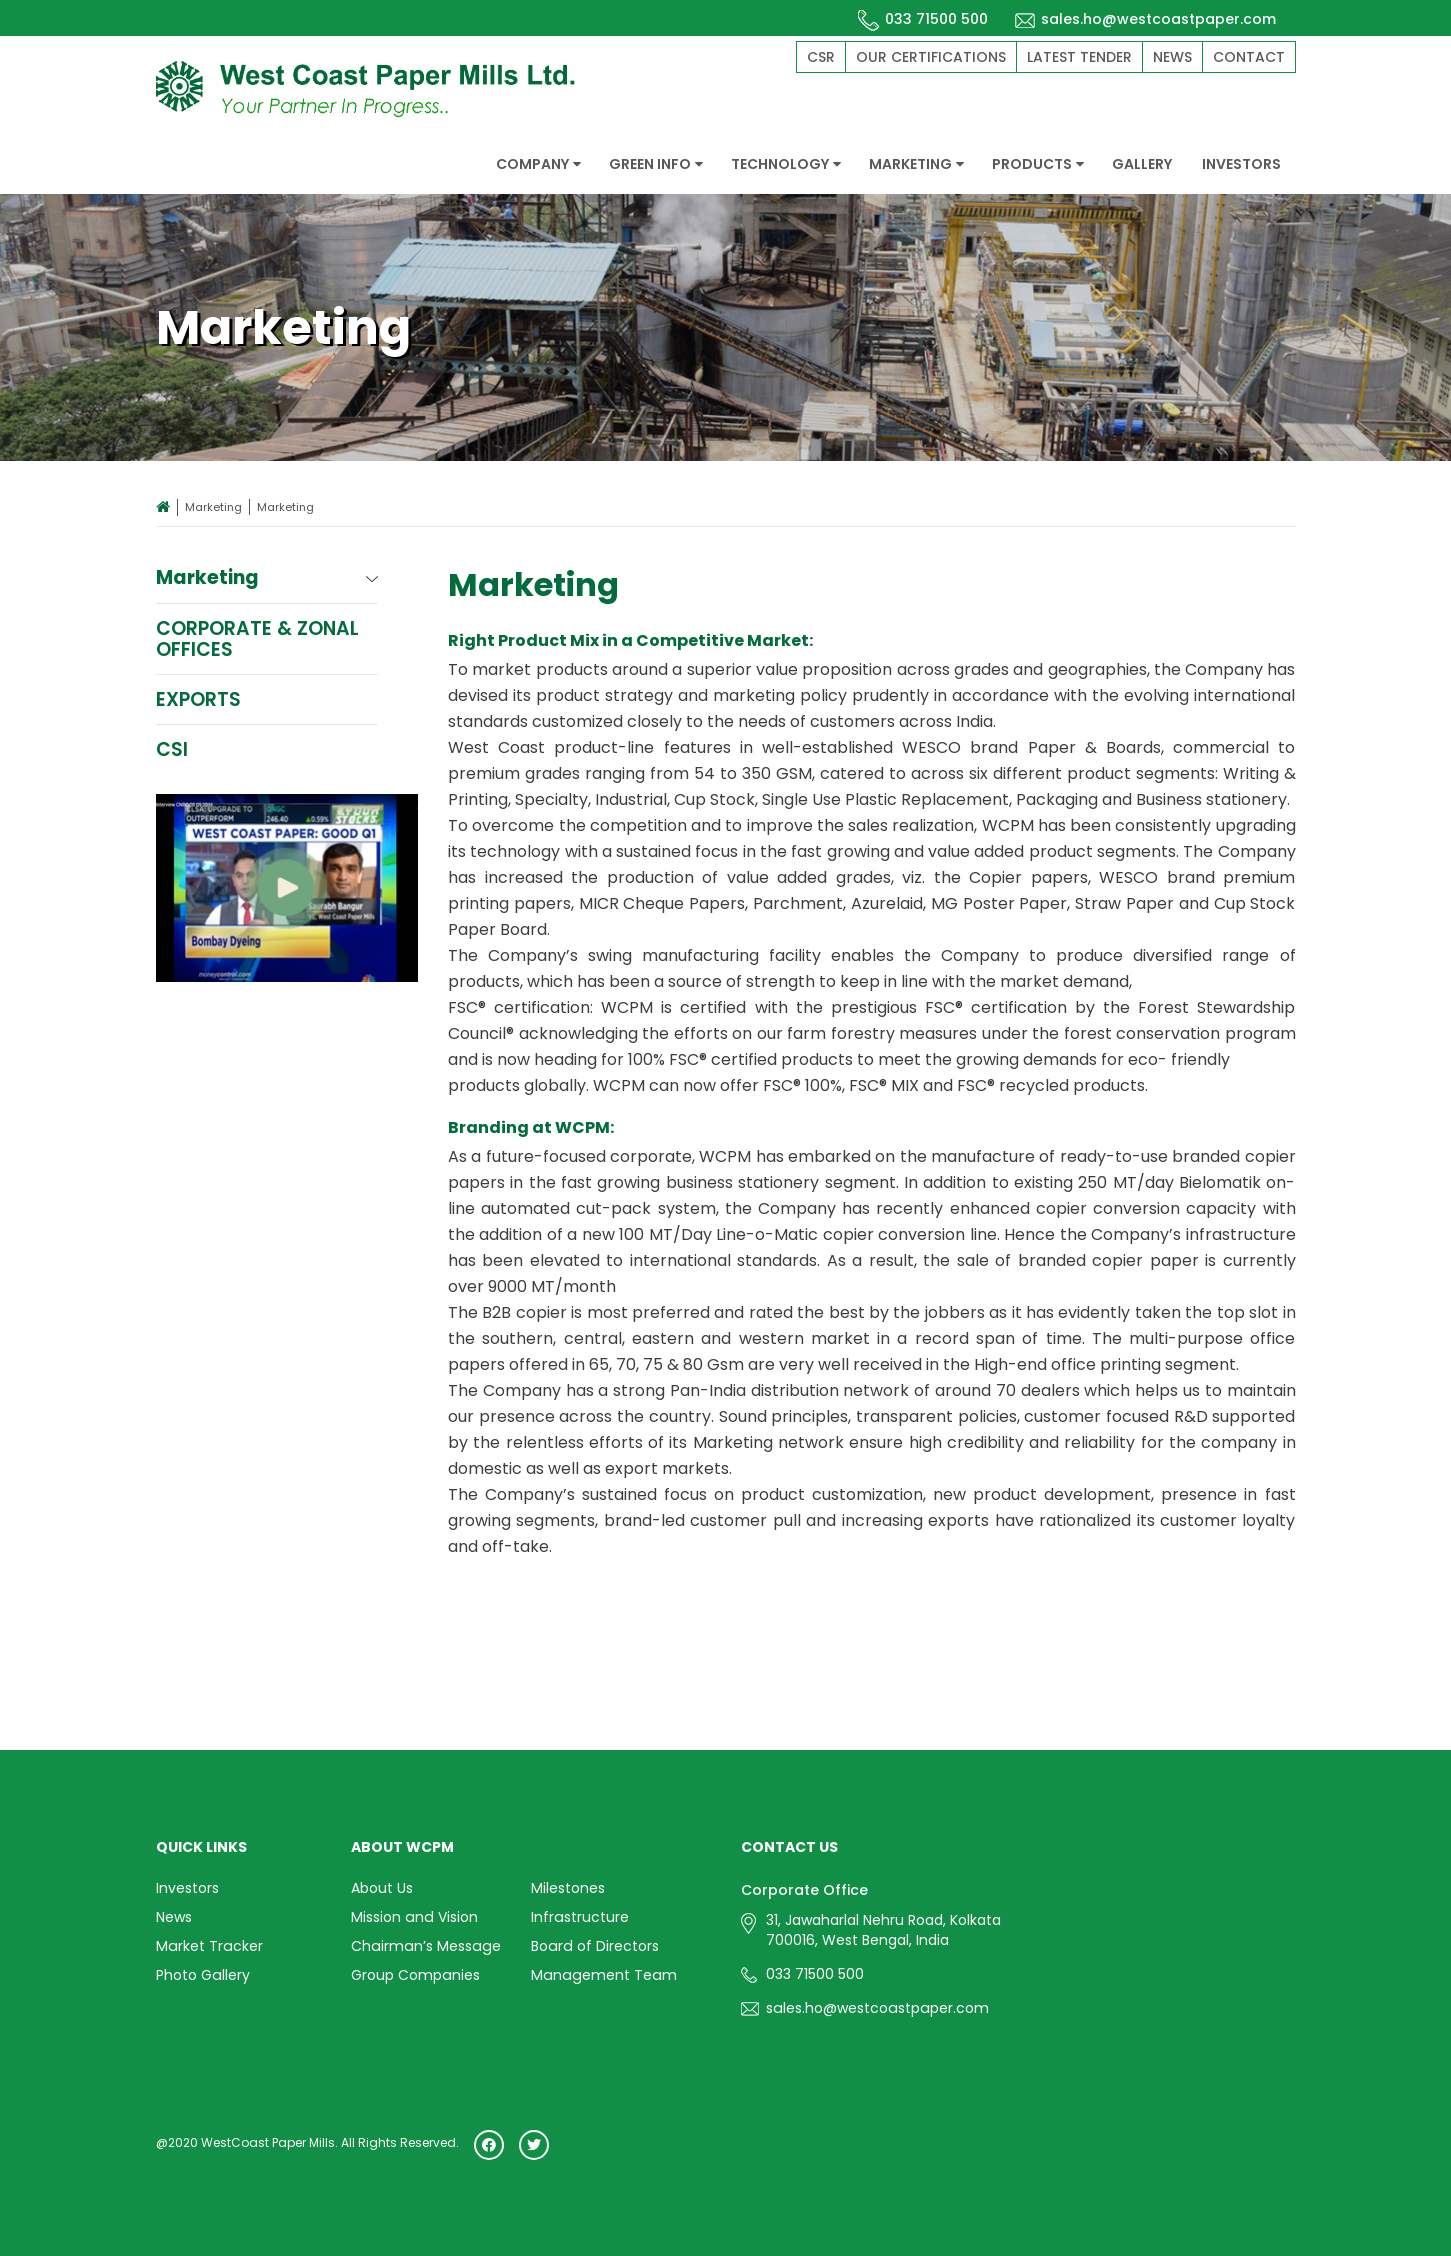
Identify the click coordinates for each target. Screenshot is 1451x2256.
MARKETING (916, 164)
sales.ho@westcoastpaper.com (1145, 19)
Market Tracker (208, 1946)
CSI (172, 749)
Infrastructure (579, 1917)
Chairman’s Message (424, 1946)
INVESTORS (1241, 164)
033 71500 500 (923, 19)
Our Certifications (931, 57)
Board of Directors (594, 1946)
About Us (382, 1888)
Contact (1249, 57)
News (1172, 57)
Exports (198, 699)
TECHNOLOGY (786, 164)
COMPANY (538, 164)
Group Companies (415, 1975)
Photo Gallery (202, 1975)
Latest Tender (1079, 57)
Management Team (602, 1975)
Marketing (213, 507)
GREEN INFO (656, 164)
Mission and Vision (413, 1917)
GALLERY (1142, 164)
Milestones (568, 1888)
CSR (821, 57)
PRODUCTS (1038, 164)
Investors (187, 1888)
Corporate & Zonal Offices (258, 639)
